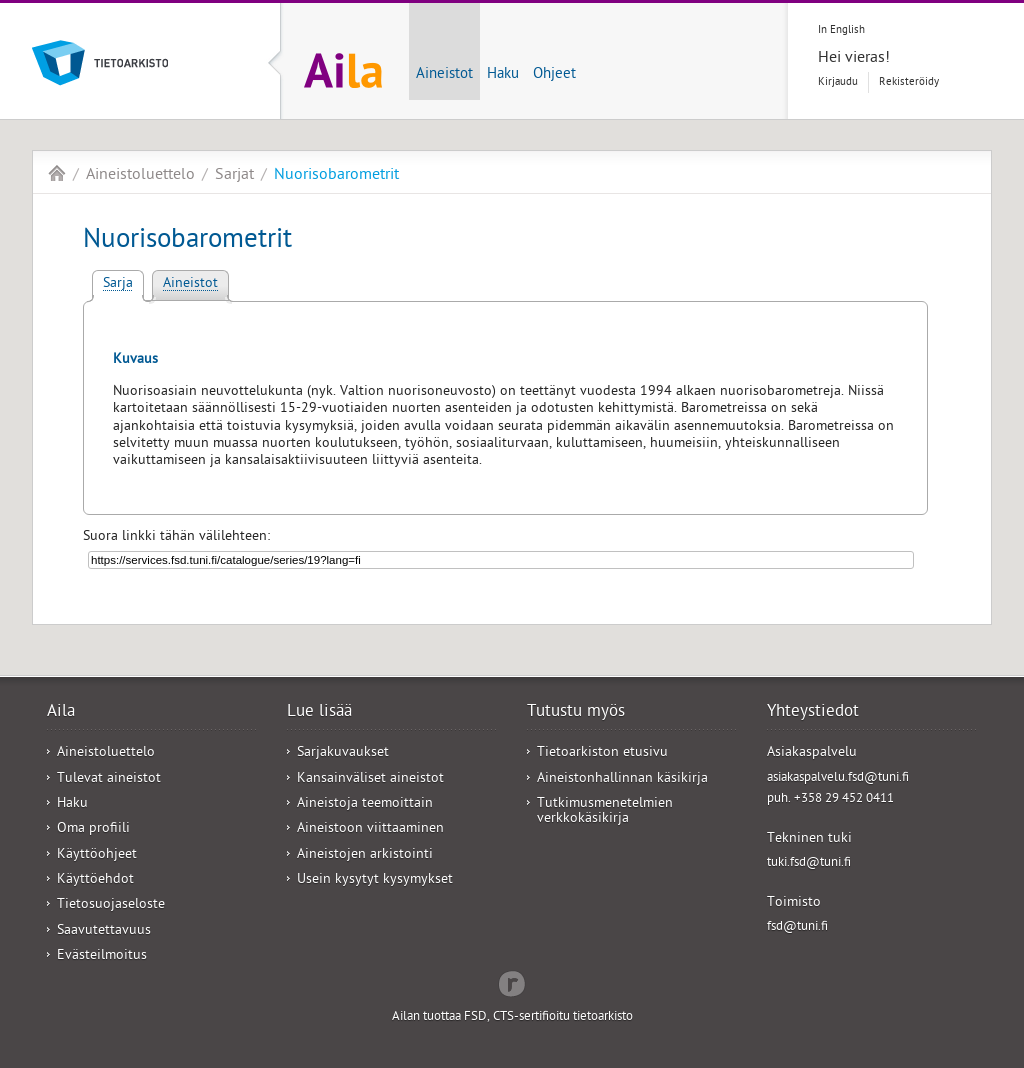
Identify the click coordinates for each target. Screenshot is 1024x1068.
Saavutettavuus (104, 931)
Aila (57, 173)
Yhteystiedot (813, 713)
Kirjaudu (838, 82)
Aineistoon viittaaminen (370, 829)
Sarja (118, 284)
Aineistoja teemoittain (365, 804)
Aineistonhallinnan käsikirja (622, 779)
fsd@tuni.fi (797, 927)
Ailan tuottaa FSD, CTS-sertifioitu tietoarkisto (512, 1017)
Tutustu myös (576, 713)
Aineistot (444, 75)
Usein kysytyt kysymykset (375, 880)
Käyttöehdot (95, 880)
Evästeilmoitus (102, 956)
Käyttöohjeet (97, 855)
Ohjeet (554, 75)
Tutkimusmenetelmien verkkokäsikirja (605, 812)
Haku (503, 75)
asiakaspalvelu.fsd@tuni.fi (838, 778)
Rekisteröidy (909, 82)
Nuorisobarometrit (336, 176)
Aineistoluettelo (140, 176)
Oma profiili (93, 829)
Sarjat (234, 176)
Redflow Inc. (512, 982)
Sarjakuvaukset (343, 753)
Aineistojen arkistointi (365, 855)
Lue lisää (319, 713)
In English (841, 30)
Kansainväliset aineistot (370, 779)
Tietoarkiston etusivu (602, 753)
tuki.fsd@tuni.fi (809, 863)
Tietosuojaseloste (111, 905)
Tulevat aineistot (109, 779)
